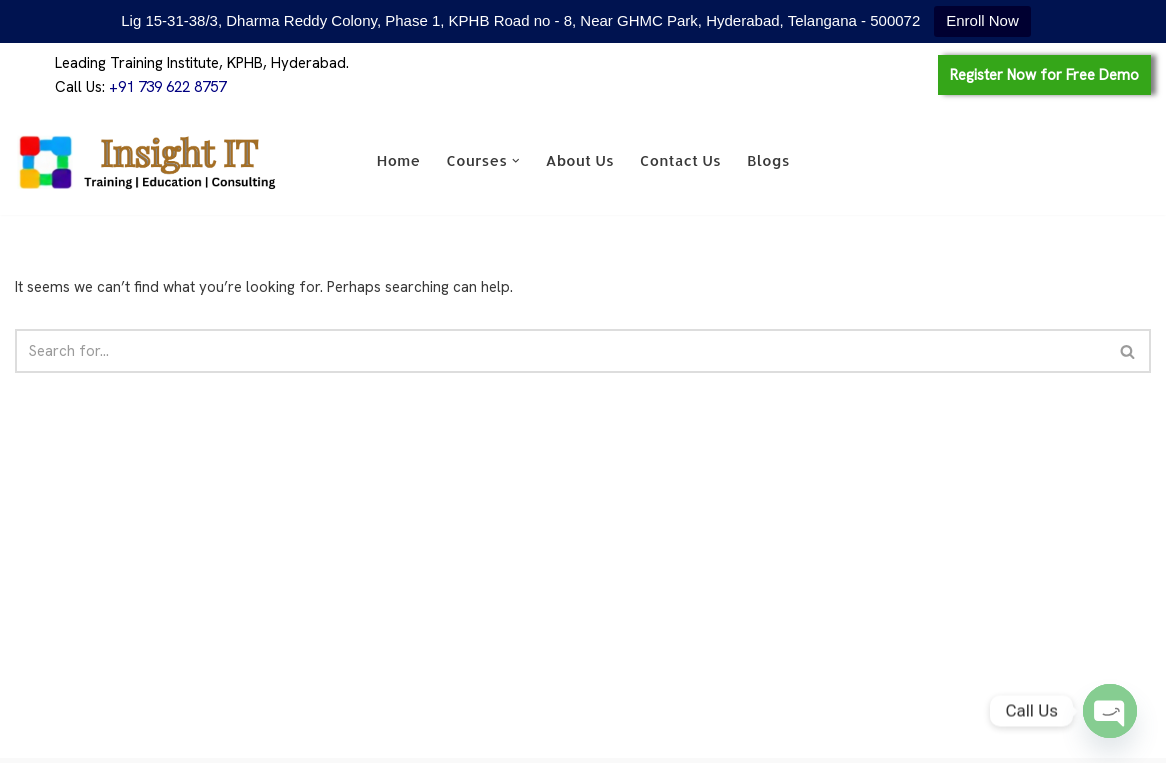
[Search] (560, 351)
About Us (580, 160)
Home (398, 160)
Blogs (768, 160)
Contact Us (680, 160)
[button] (516, 161)
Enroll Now (982, 20)
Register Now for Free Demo (1044, 75)
